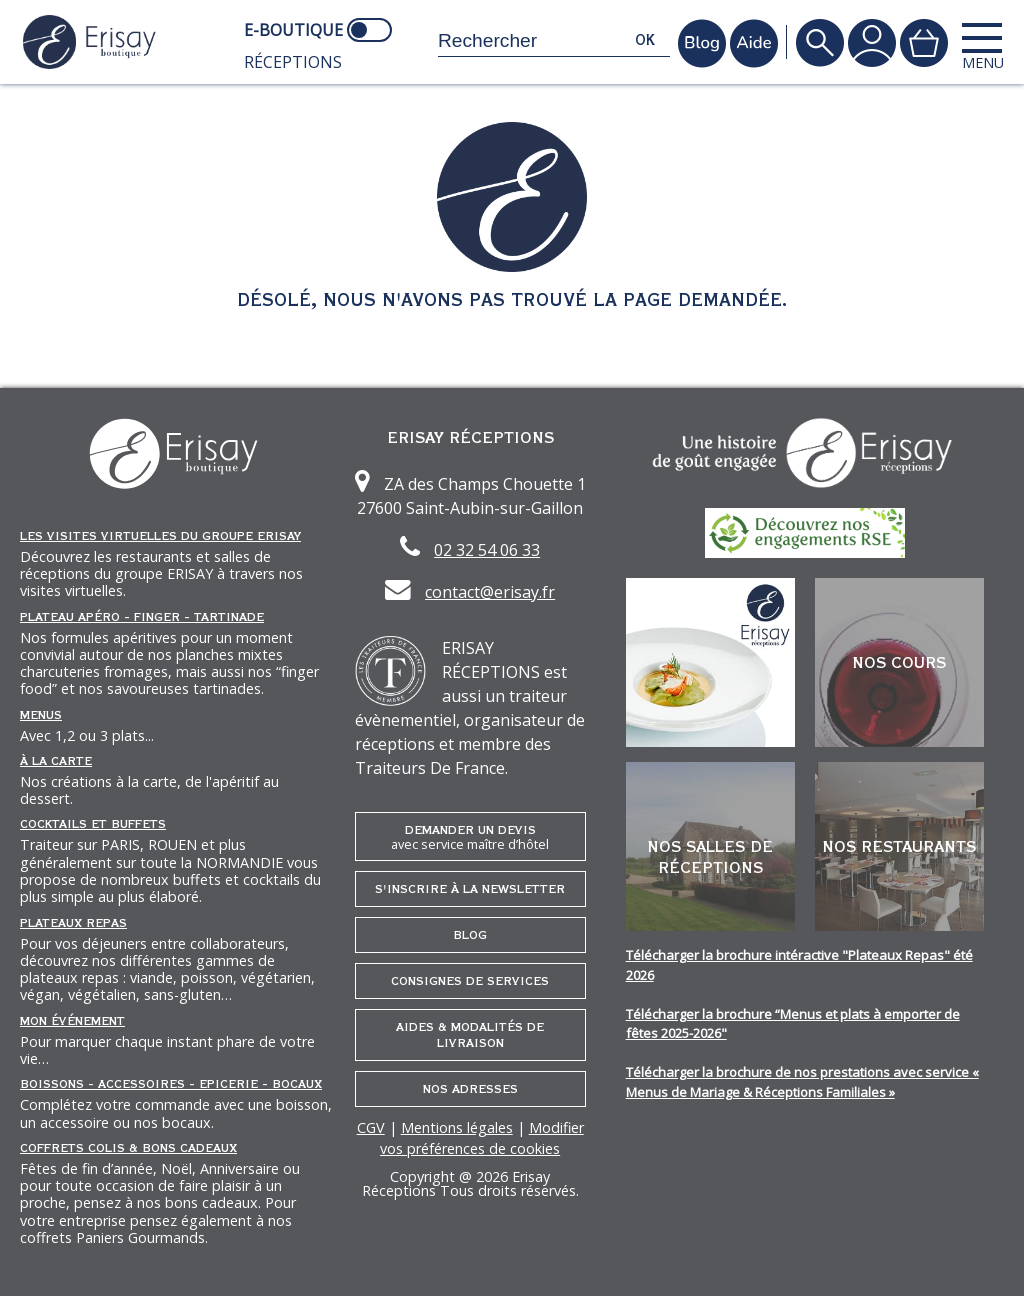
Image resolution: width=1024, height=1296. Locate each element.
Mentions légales (457, 1127)
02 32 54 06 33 (487, 550)
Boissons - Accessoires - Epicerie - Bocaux (171, 1084)
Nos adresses (470, 1089)
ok (645, 40)
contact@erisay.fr (490, 592)
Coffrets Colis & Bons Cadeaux (128, 1148)
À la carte (56, 761)
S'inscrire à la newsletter (470, 889)
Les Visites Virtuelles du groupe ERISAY (160, 536)
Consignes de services (470, 981)
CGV (371, 1127)
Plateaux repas (73, 923)
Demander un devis (470, 837)
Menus (41, 715)
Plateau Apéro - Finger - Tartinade (142, 617)
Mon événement (72, 1021)
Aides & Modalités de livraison (470, 1035)
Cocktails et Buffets (93, 824)
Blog (470, 935)
